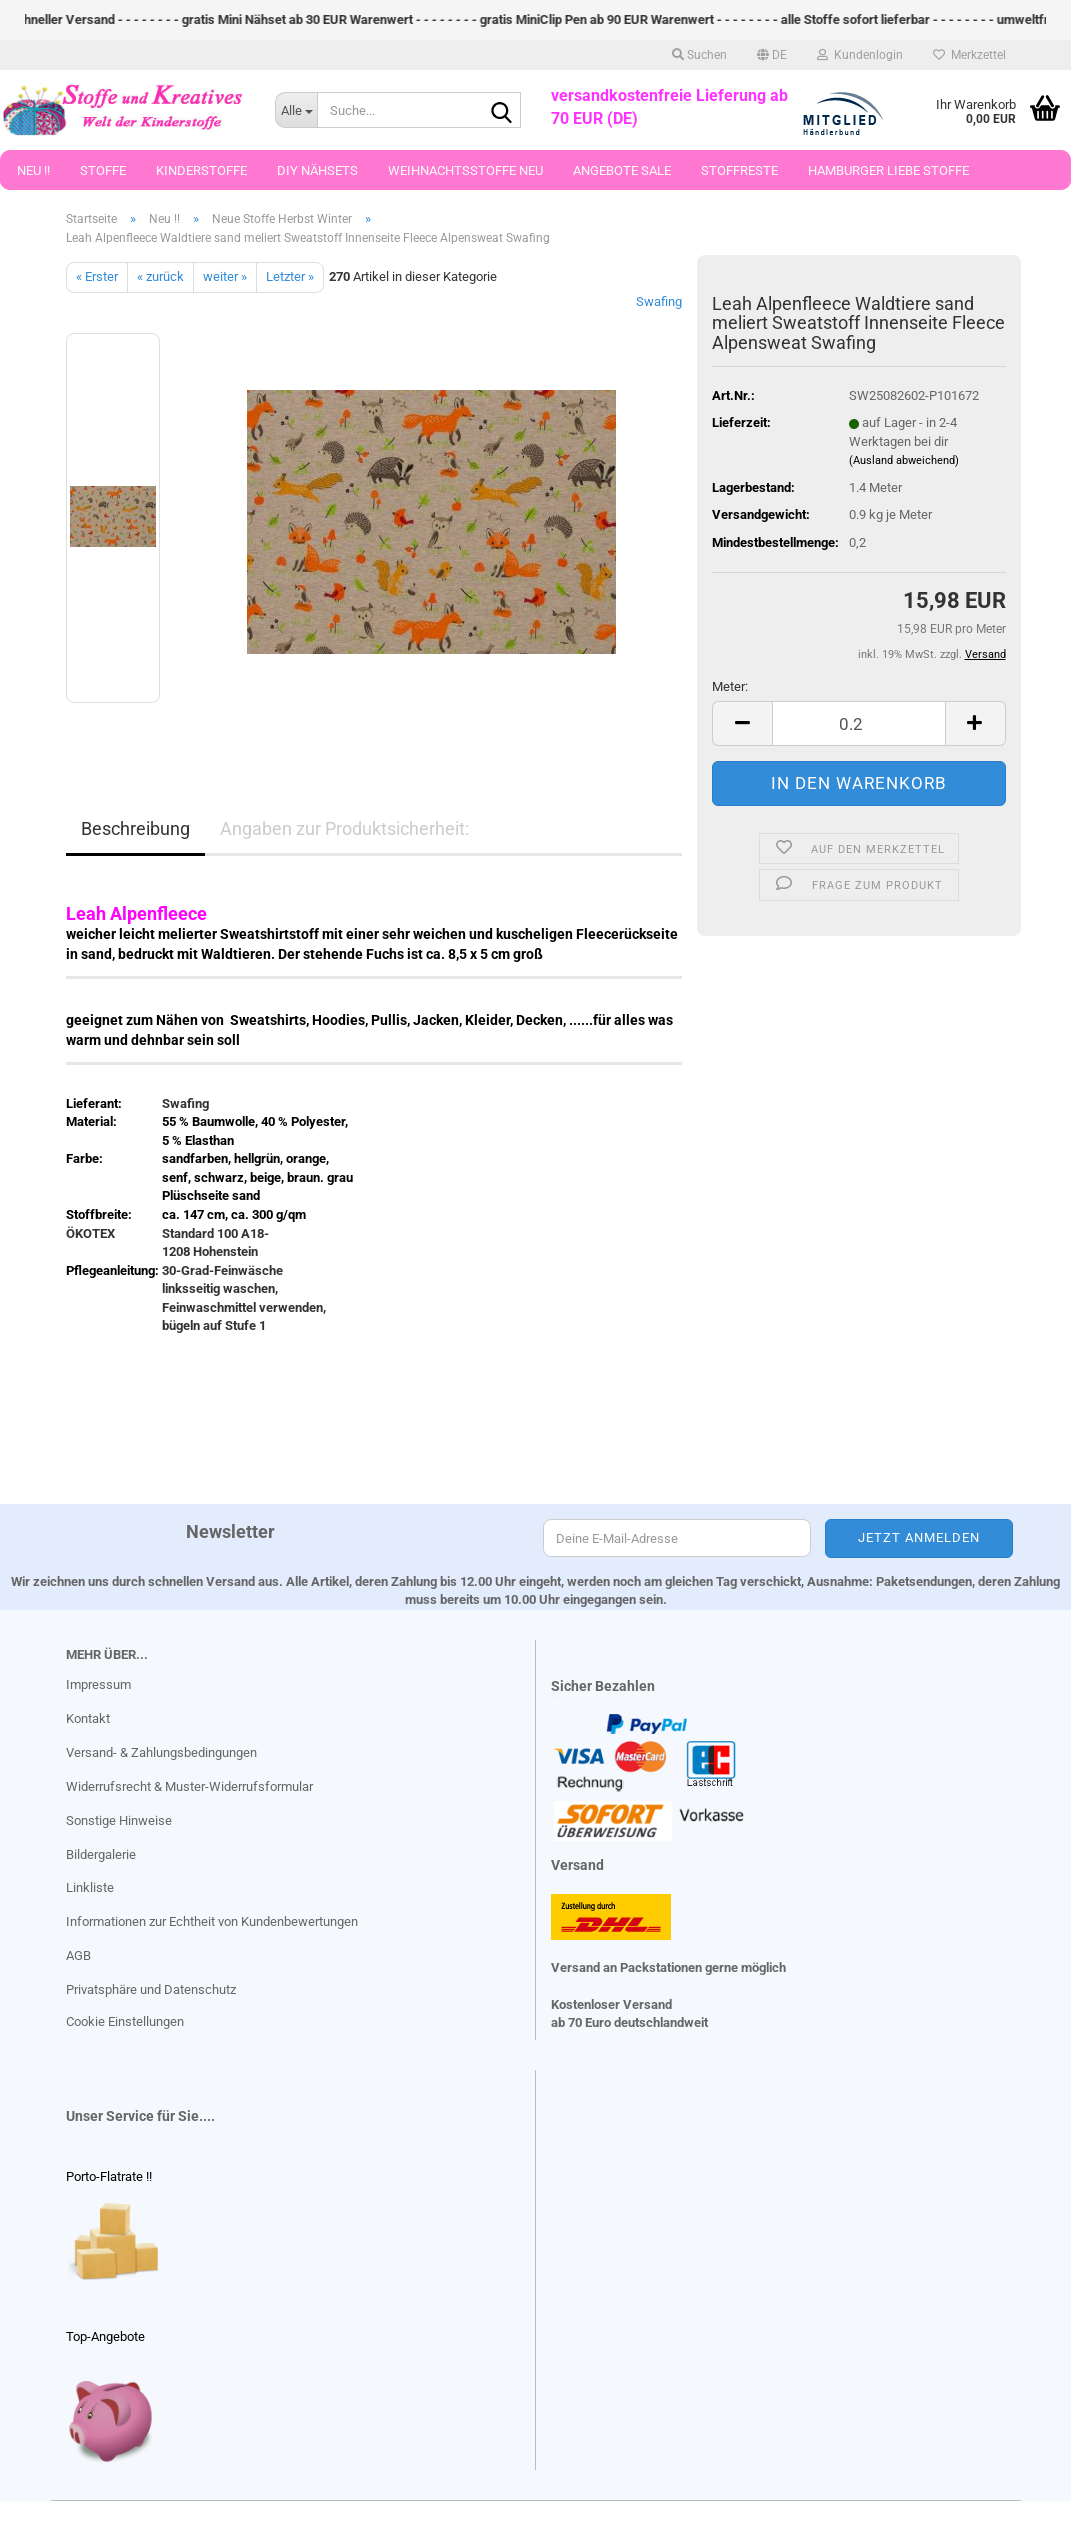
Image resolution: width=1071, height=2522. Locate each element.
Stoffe (103, 170)
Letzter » (290, 276)
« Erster (97, 276)
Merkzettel (969, 55)
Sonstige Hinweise (119, 1820)
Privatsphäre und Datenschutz (151, 1989)
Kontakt (88, 1718)
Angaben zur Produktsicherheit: (344, 828)
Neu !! (33, 170)
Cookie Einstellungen (125, 2021)
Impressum (98, 1684)
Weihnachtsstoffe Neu (465, 170)
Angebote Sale (622, 170)
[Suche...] (296, 110)
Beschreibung (135, 828)
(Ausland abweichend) (904, 460)
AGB (78, 1955)
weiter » (225, 276)
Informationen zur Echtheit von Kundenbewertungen (212, 1921)
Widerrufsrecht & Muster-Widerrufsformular (189, 1786)
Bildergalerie (101, 1854)
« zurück (160, 276)
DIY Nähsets (317, 170)
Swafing (659, 301)
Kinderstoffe (201, 170)
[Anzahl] (858, 723)
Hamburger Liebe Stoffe (888, 170)
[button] (772, 55)
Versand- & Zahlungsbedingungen (161, 1752)
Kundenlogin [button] (860, 55)
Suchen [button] (699, 55)
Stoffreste (739, 170)
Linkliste (90, 1887)
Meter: (730, 686)
